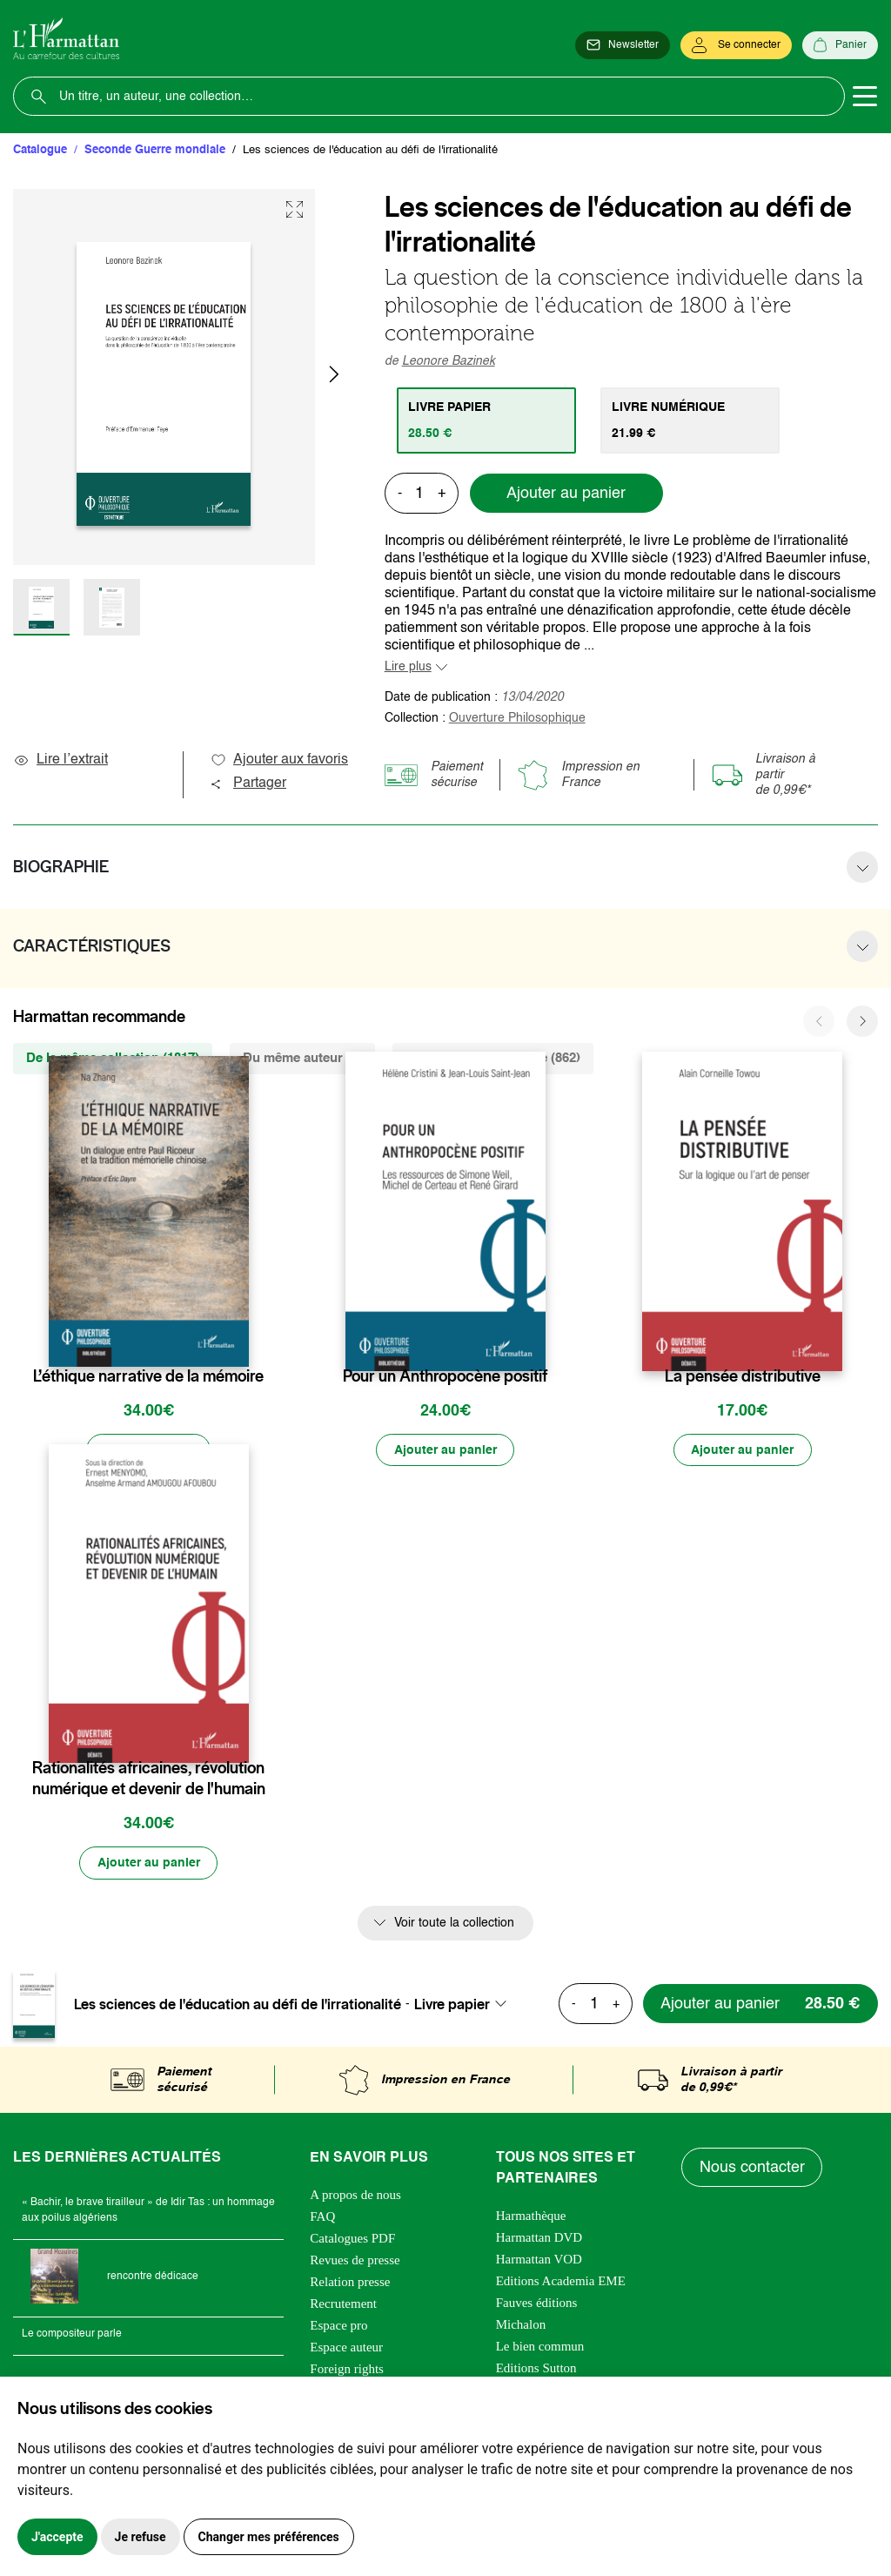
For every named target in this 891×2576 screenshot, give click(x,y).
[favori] (238, 1342)
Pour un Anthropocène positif (445, 1376)
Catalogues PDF (352, 2239)
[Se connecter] (736, 45)
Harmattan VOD (539, 2260)
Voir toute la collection (454, 1924)
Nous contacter (752, 2168)
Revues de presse (354, 2261)
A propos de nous (355, 2196)
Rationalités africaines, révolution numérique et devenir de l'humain (148, 1779)
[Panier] (840, 45)
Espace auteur (346, 2348)
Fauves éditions (537, 2303)
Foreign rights (347, 2370)
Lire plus (408, 667)
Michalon (521, 2325)
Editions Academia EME (561, 2282)
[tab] (487, 420)
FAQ (322, 2217)
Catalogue (40, 150)
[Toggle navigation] (865, 97)
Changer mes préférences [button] (268, 2537)
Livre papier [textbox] (452, 2004)
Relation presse (350, 2283)
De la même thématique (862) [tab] (492, 1058)
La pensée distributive (743, 1376)
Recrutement (343, 2304)
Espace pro (338, 2326)
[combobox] (465, 2005)
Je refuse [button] (140, 2537)
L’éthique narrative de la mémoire (148, 1376)
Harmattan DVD (539, 2238)
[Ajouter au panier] (445, 1450)
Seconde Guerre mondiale (154, 150)
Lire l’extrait (60, 760)
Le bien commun (540, 2347)
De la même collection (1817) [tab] (112, 1058)
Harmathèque (531, 2216)
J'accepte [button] (57, 2537)
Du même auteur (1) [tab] (302, 1058)
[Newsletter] (622, 45)
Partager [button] (248, 783)
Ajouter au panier (566, 493)
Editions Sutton (536, 2369)
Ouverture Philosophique (517, 718)
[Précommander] (148, 1450)
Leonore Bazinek (448, 361)
